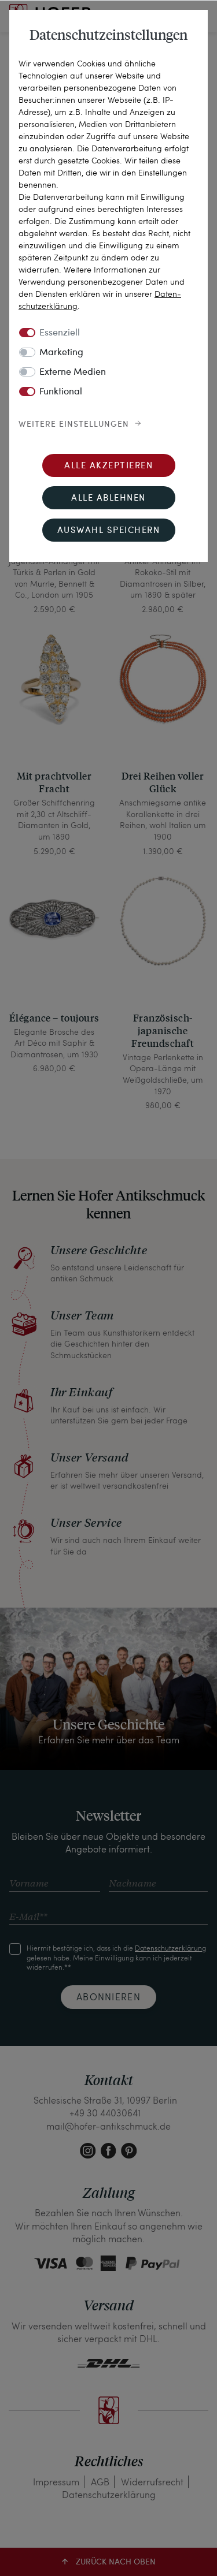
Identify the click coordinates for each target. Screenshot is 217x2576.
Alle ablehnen (108, 498)
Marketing (61, 352)
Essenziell (59, 333)
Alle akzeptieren (108, 466)
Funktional (60, 392)
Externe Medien (72, 372)
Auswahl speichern (108, 531)
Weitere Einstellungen (74, 424)
